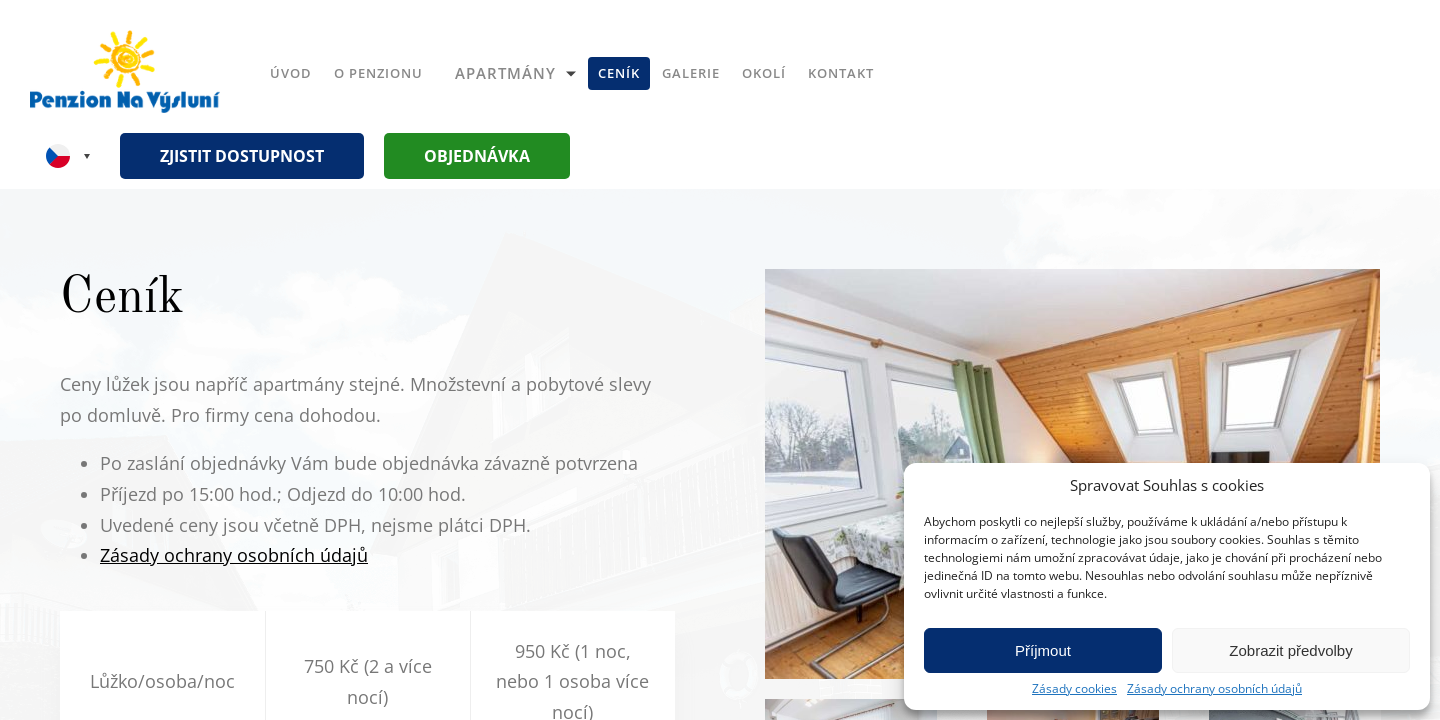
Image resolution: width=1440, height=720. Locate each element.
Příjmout (1043, 650)
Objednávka (477, 156)
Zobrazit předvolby (1290, 650)
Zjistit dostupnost (242, 156)
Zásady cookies (1074, 689)
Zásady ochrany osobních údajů (1214, 689)
